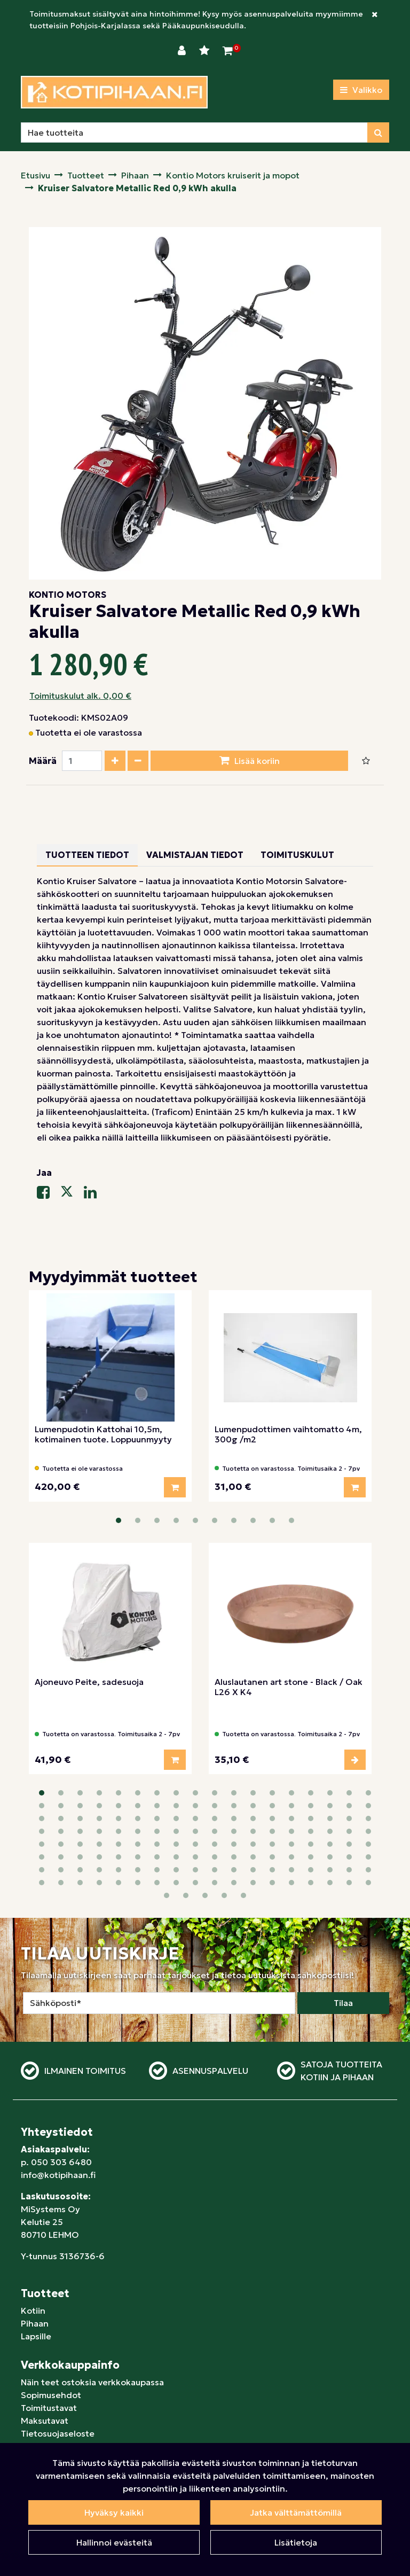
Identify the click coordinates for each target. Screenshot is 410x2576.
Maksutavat (44, 2343)
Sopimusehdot (51, 2318)
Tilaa (343, 1926)
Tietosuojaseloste (57, 2356)
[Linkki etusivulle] (114, 92)
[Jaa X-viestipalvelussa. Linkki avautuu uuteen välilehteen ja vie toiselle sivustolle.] (72, 1194)
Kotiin (33, 2233)
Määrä (43, 760)
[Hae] (194, 132)
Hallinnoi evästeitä (114, 2542)
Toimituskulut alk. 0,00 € (80, 695)
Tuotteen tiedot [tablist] (87, 854)
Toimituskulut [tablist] (297, 854)
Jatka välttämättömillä (296, 2512)
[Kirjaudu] (183, 51)
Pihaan (35, 2246)
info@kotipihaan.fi (58, 2098)
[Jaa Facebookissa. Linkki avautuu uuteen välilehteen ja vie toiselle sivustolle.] (48, 1194)
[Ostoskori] (228, 51)
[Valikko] (361, 90)
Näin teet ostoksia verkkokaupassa (92, 2305)
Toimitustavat (49, 2330)
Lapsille (36, 2259)
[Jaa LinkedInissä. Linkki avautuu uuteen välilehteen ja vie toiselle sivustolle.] (94, 1194)
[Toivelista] (205, 51)
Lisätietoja (295, 2542)
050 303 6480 (61, 2085)
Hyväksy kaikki (114, 2512)
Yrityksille (40, 2369)
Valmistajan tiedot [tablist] (194, 854)
